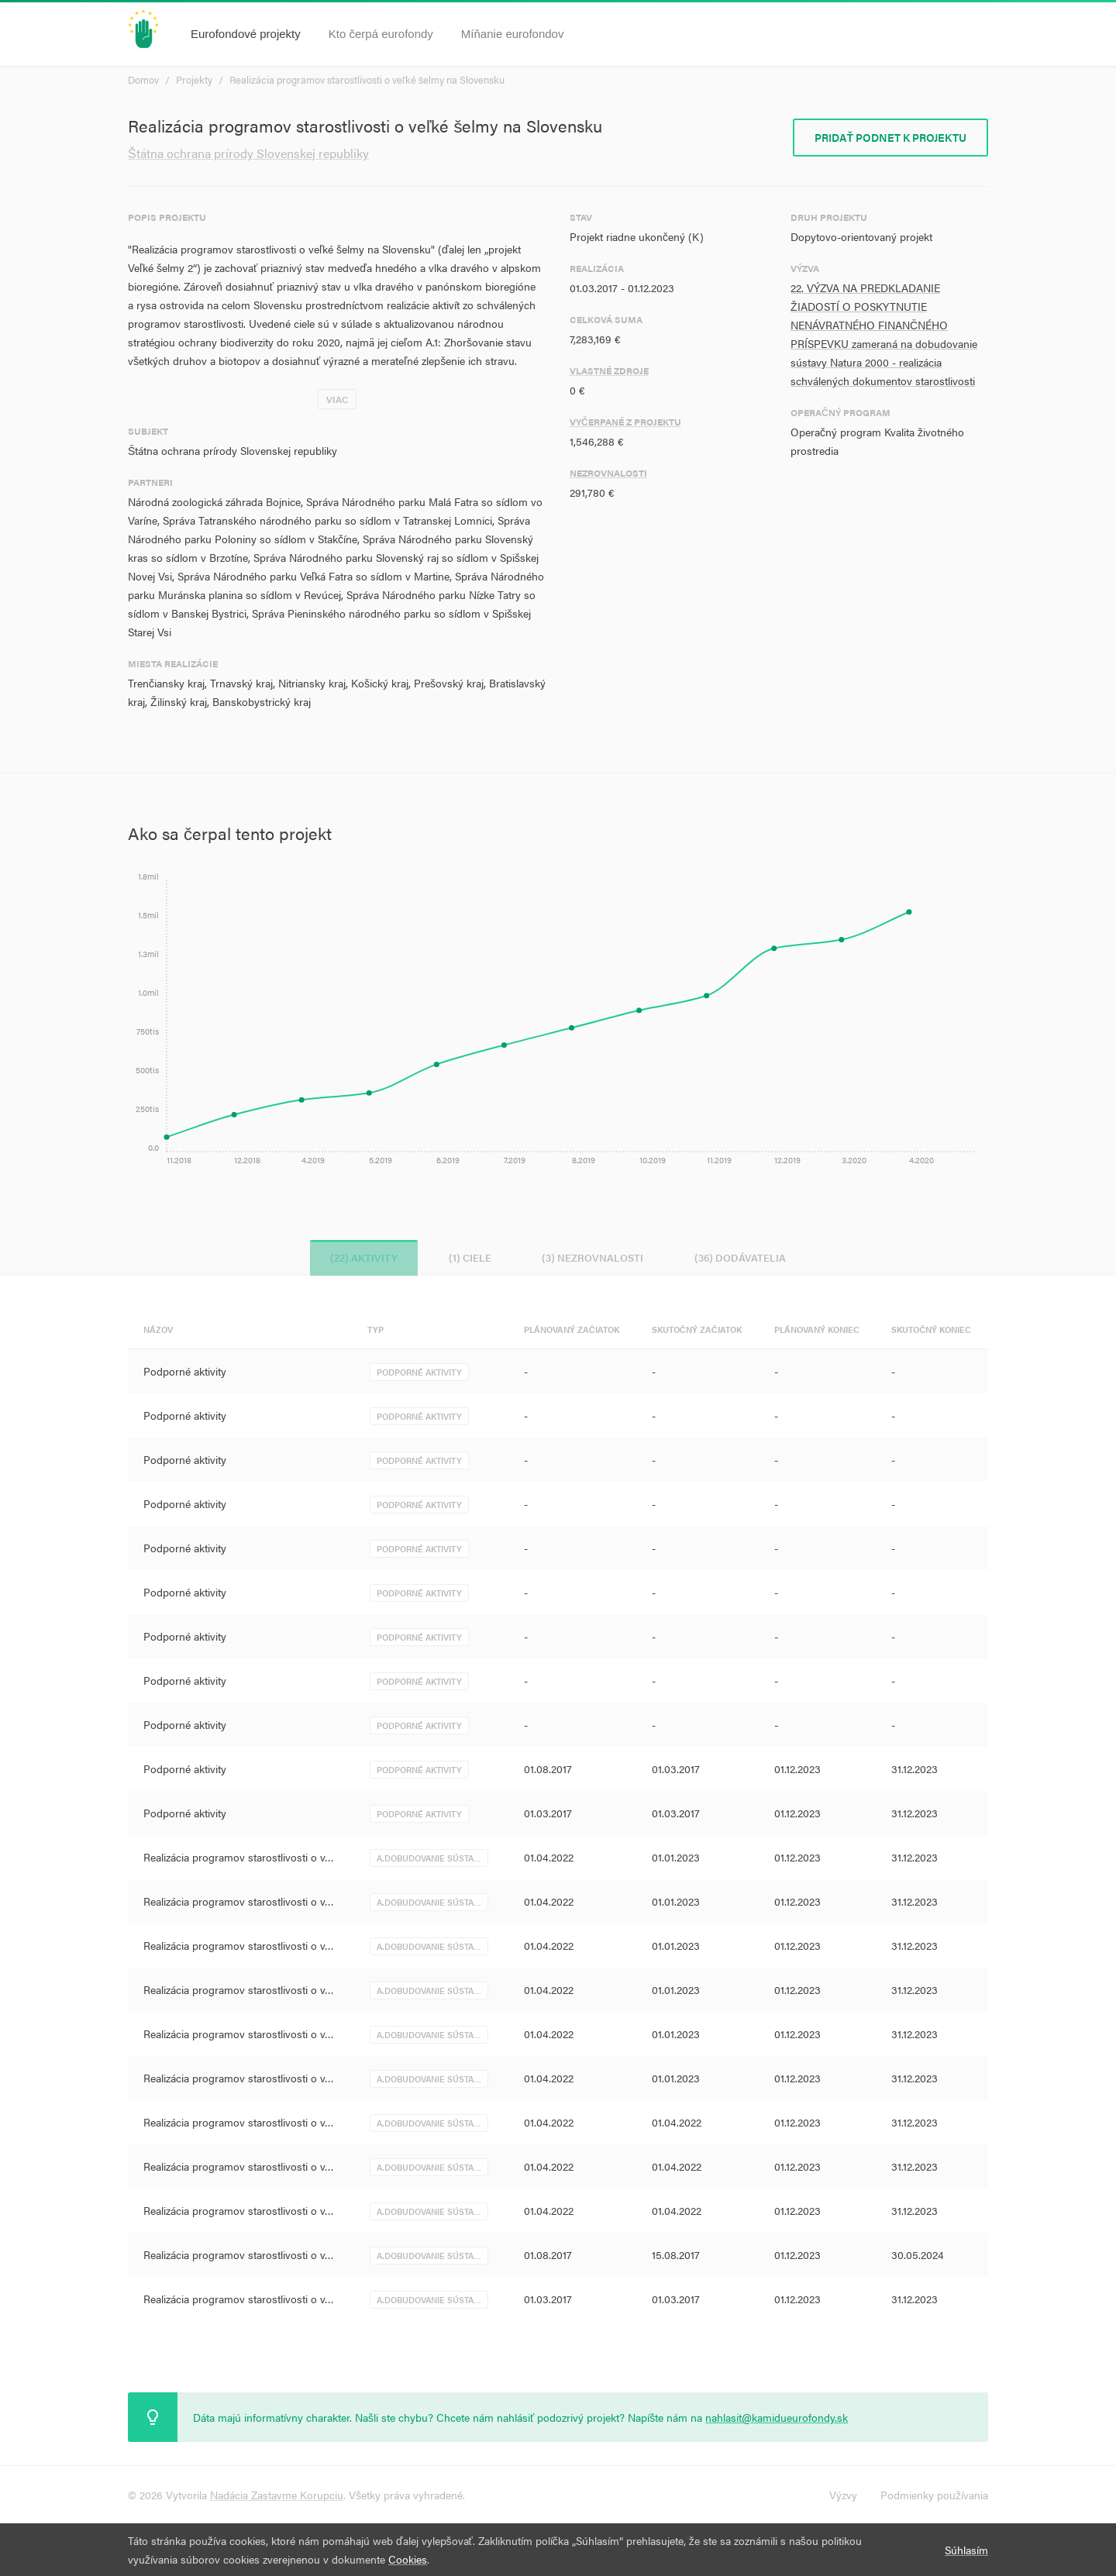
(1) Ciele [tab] (467, 1257)
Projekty (194, 79)
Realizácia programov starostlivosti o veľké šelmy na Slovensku (367, 79)
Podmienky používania (934, 2494)
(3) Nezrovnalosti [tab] (596, 1257)
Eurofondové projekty (246, 33)
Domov (143, 79)
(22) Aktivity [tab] (354, 1257)
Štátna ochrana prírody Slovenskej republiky (248, 153)
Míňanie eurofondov (512, 33)
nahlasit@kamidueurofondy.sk (776, 2417)
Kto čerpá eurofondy (381, 33)
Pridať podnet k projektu (890, 137)
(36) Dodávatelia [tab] (750, 1257)
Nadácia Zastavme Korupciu (276, 2494)
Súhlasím (966, 2549)
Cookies (407, 2559)
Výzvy (843, 2494)
